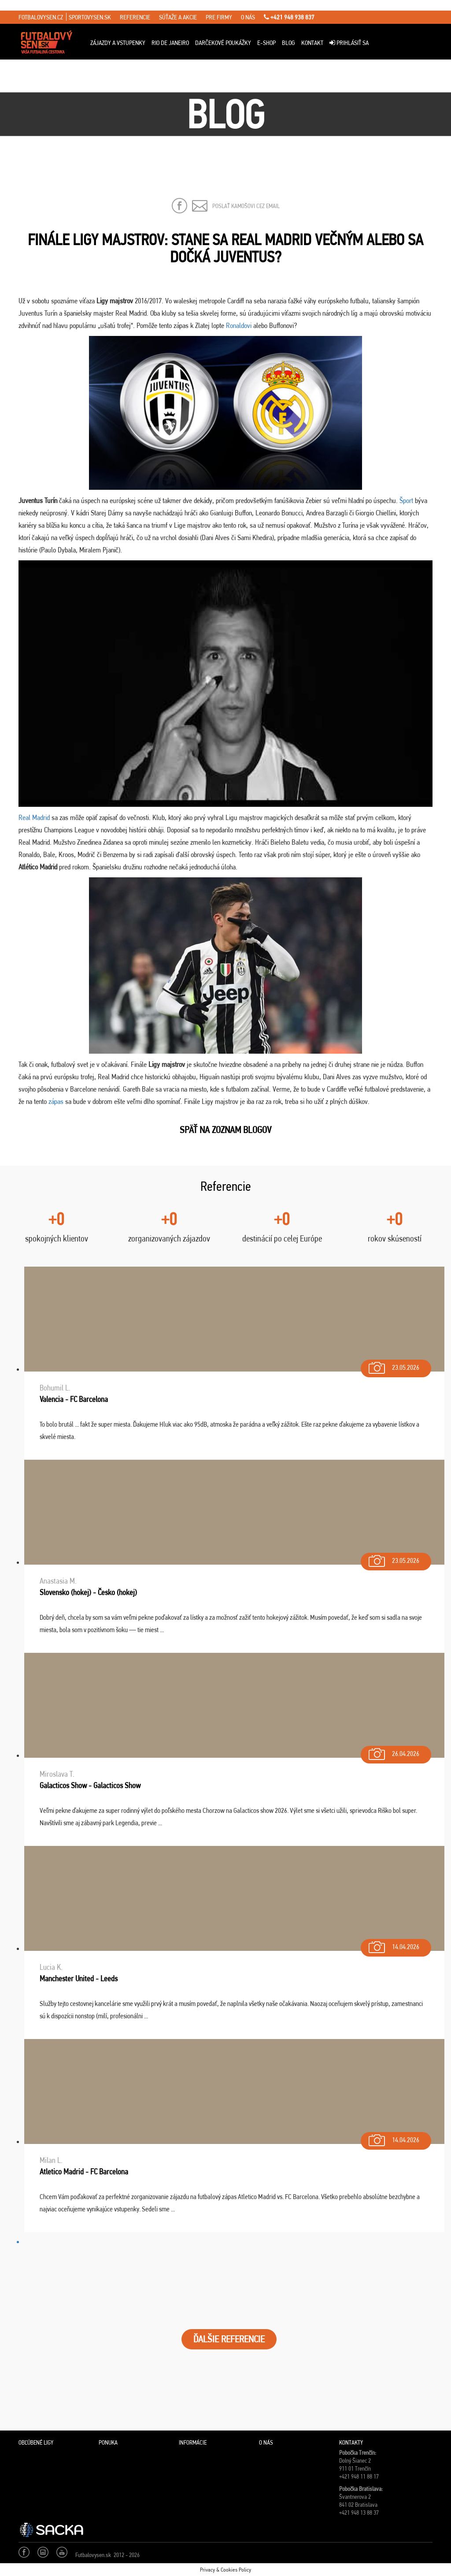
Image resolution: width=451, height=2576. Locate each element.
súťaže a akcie (178, 17)
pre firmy (219, 17)
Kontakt (312, 43)
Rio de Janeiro (170, 43)
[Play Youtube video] (225, 683)
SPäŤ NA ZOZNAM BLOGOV (225, 1129)
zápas (55, 1101)
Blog (288, 43)
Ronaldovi (238, 325)
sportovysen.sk (90, 17)
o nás (248, 17)
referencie (135, 17)
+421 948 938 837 (289, 17)
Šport (407, 500)
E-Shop (266, 43)
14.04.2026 (393, 1945)
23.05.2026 (393, 1366)
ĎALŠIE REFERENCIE (229, 2339)
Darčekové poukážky (223, 43)
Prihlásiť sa (349, 43)
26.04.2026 (393, 1752)
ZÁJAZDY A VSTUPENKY (117, 43)
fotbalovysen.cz (40, 17)
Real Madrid (34, 817)
